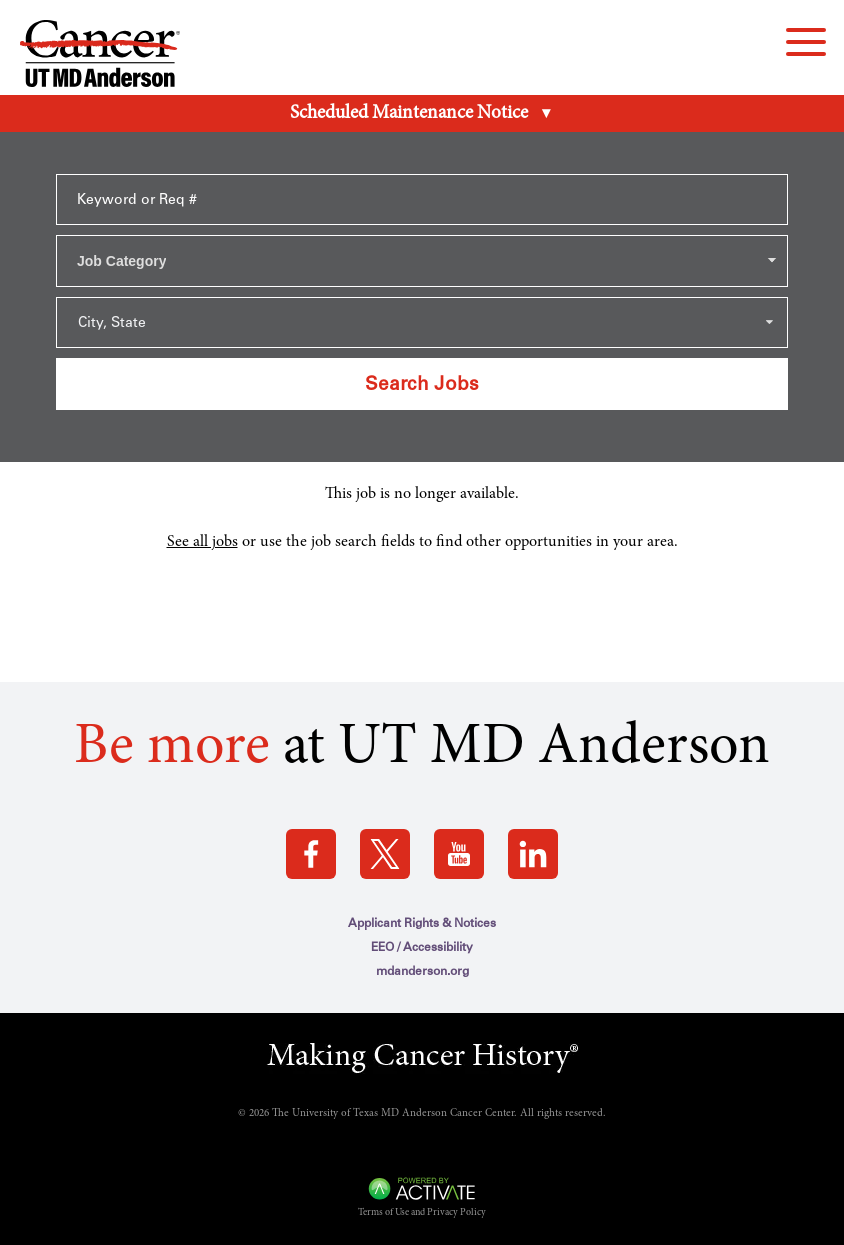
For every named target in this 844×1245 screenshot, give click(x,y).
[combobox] (422, 261)
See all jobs (202, 542)
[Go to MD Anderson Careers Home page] (100, 57)
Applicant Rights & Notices (422, 923)
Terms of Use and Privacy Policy (422, 1213)
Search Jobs (422, 383)
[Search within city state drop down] (422, 322)
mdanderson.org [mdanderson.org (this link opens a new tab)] (422, 971)
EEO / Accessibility (422, 947)
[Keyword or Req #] (422, 199)
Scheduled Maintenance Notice (409, 113)
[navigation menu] (806, 42)
